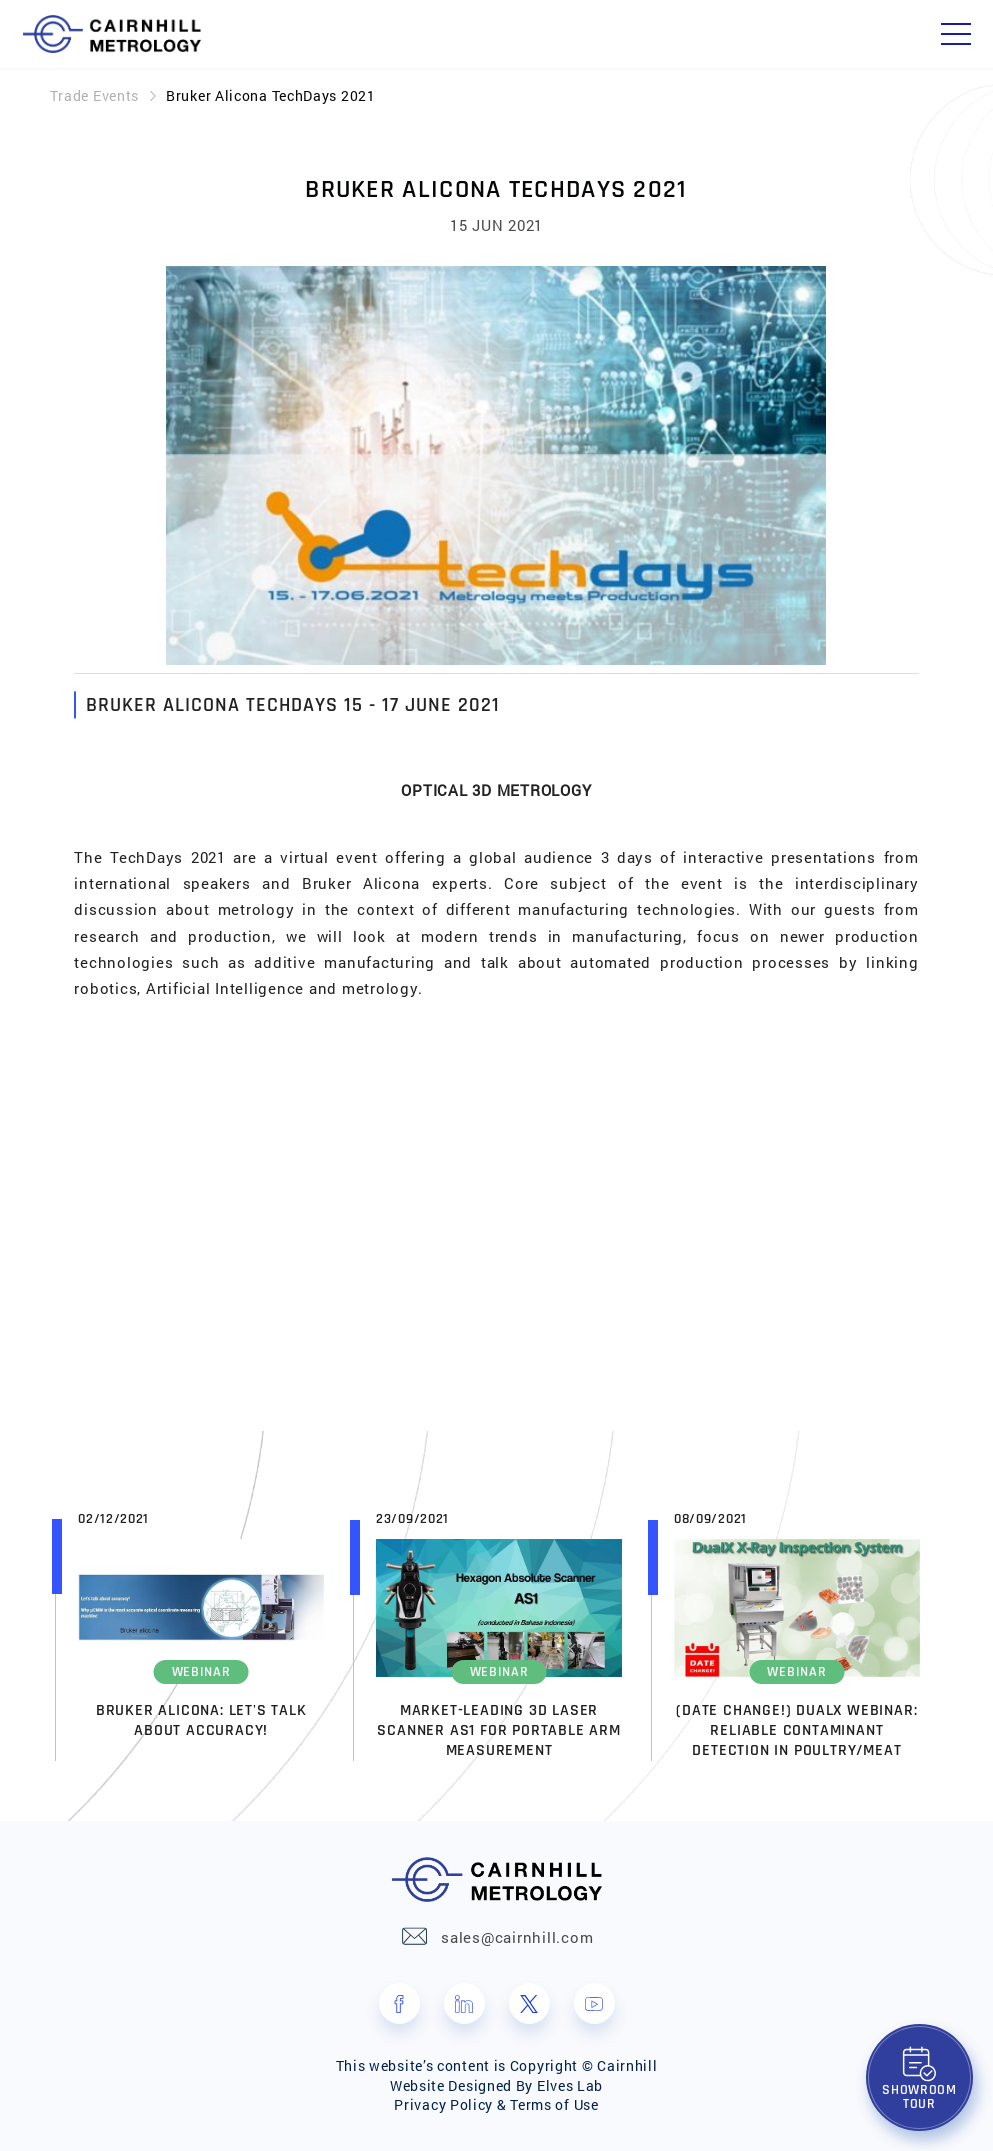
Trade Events (94, 95)
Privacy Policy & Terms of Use (496, 2104)
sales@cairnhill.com (517, 1937)
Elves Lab (570, 2085)
